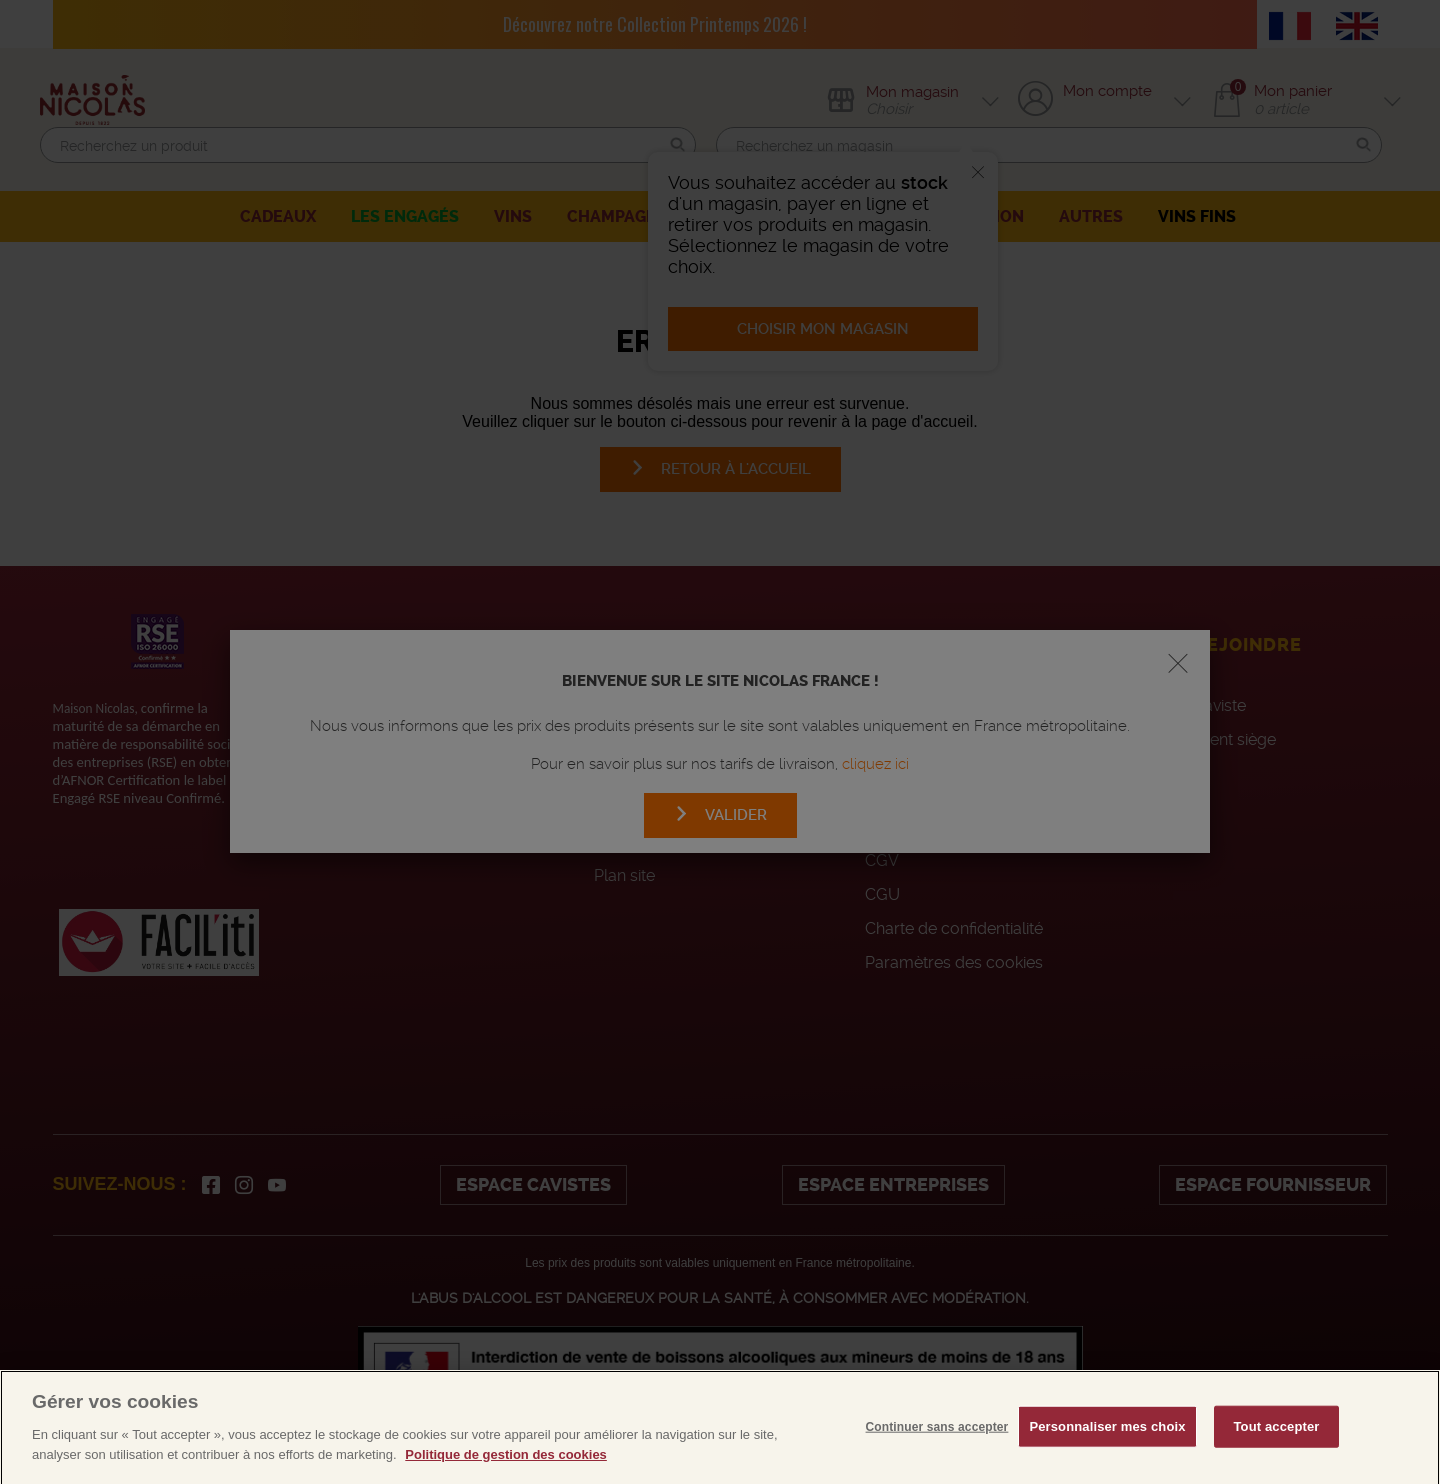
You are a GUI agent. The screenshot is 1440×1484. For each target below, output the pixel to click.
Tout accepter (1277, 1440)
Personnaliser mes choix (1107, 1440)
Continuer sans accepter (937, 1441)
